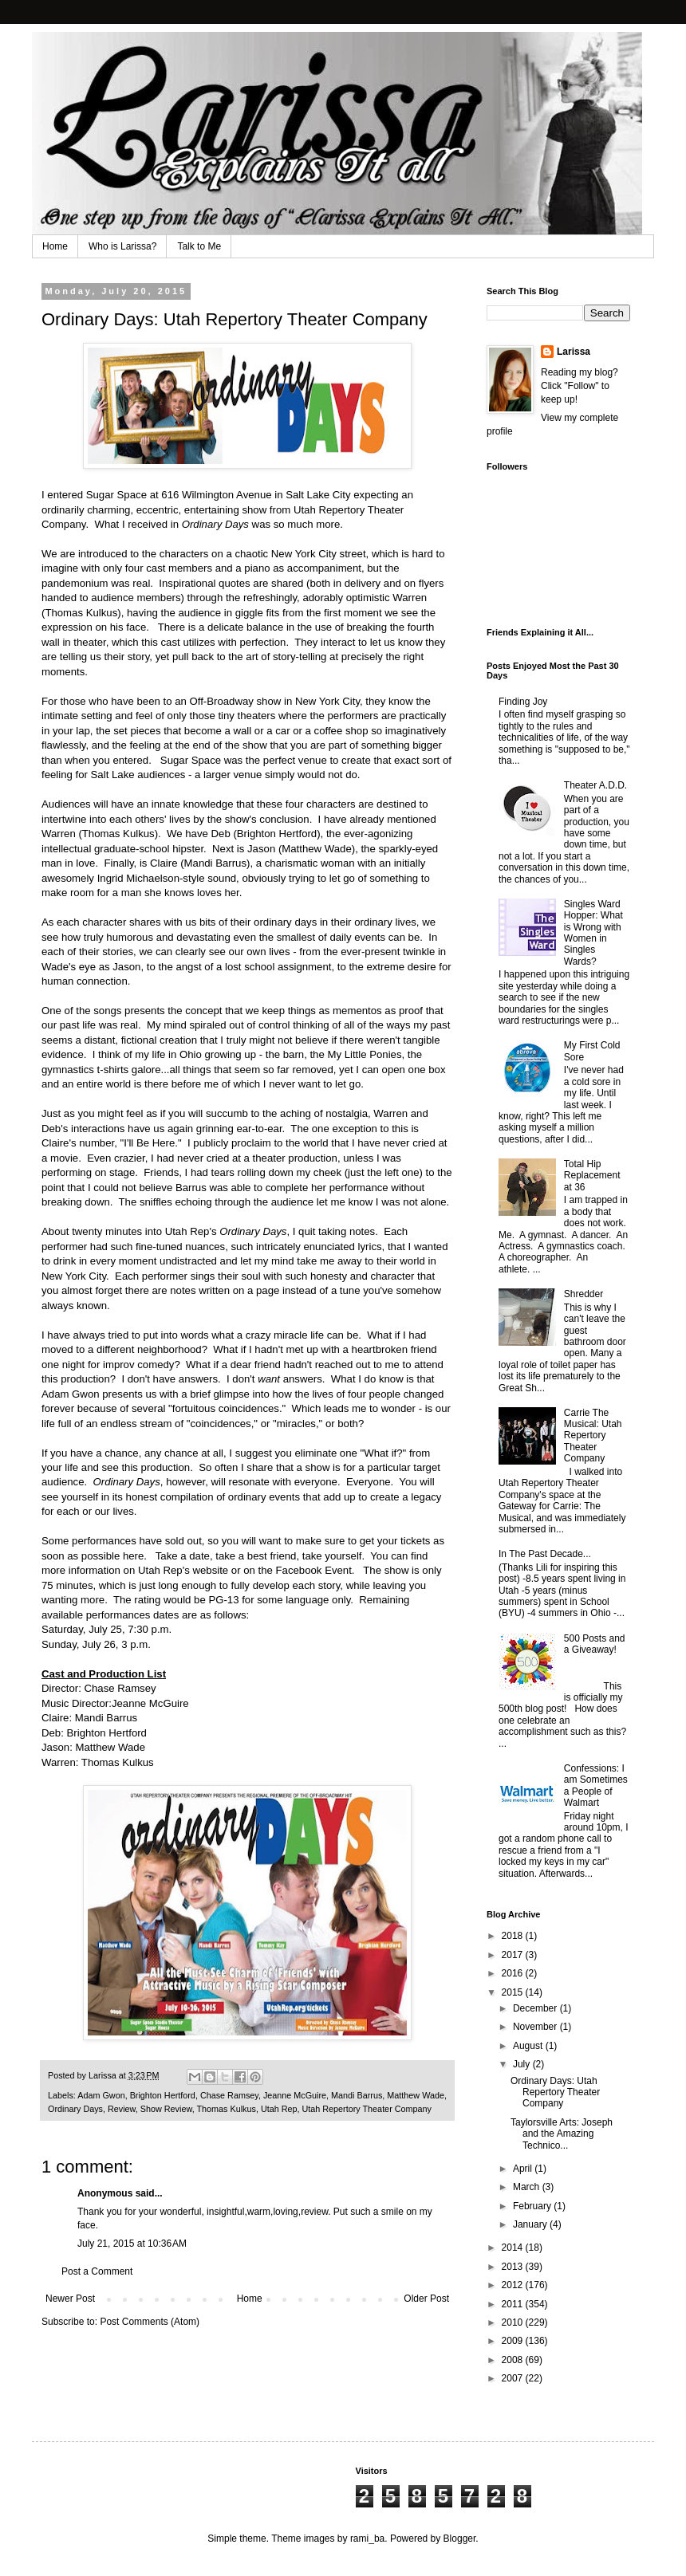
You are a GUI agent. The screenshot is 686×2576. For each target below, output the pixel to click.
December (536, 2008)
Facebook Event (314, 1570)
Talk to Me (199, 246)
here (133, 1556)
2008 (514, 2360)
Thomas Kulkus (225, 2109)
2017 (514, 1955)
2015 (514, 1992)
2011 (514, 2304)
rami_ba (367, 2538)
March (527, 2187)
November (536, 2026)
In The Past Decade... (545, 1553)
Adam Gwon (100, 2095)
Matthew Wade (415, 2095)
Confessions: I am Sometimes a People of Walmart (596, 1785)
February (533, 2206)
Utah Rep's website (183, 1570)
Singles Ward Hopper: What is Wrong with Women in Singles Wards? (593, 933)
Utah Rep (279, 2109)
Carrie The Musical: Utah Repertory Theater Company (593, 1436)
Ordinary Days (75, 2109)
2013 (514, 2266)
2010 (514, 2322)
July (523, 2064)
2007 (514, 2378)
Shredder (583, 1294)
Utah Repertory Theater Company (367, 2109)
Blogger (460, 2538)
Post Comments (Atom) (149, 2321)
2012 (514, 2285)
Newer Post (70, 2298)
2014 (514, 2247)
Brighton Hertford (162, 2095)
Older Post (426, 2298)
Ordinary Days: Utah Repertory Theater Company (555, 2092)
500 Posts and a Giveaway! (594, 1644)
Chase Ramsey (229, 2095)
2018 (514, 1935)
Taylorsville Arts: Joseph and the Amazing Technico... (562, 2134)
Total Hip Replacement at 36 (592, 1175)
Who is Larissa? (122, 246)
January (531, 2224)
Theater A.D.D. (595, 785)
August (529, 2045)
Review (122, 2109)
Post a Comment (96, 2271)
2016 (514, 1973)
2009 (514, 2340)
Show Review (166, 2109)
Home (55, 246)
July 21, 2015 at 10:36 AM (132, 2243)
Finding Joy (523, 701)
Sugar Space (116, 495)
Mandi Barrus (356, 2095)
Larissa (573, 351)
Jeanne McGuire (294, 2095)
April (523, 2168)
